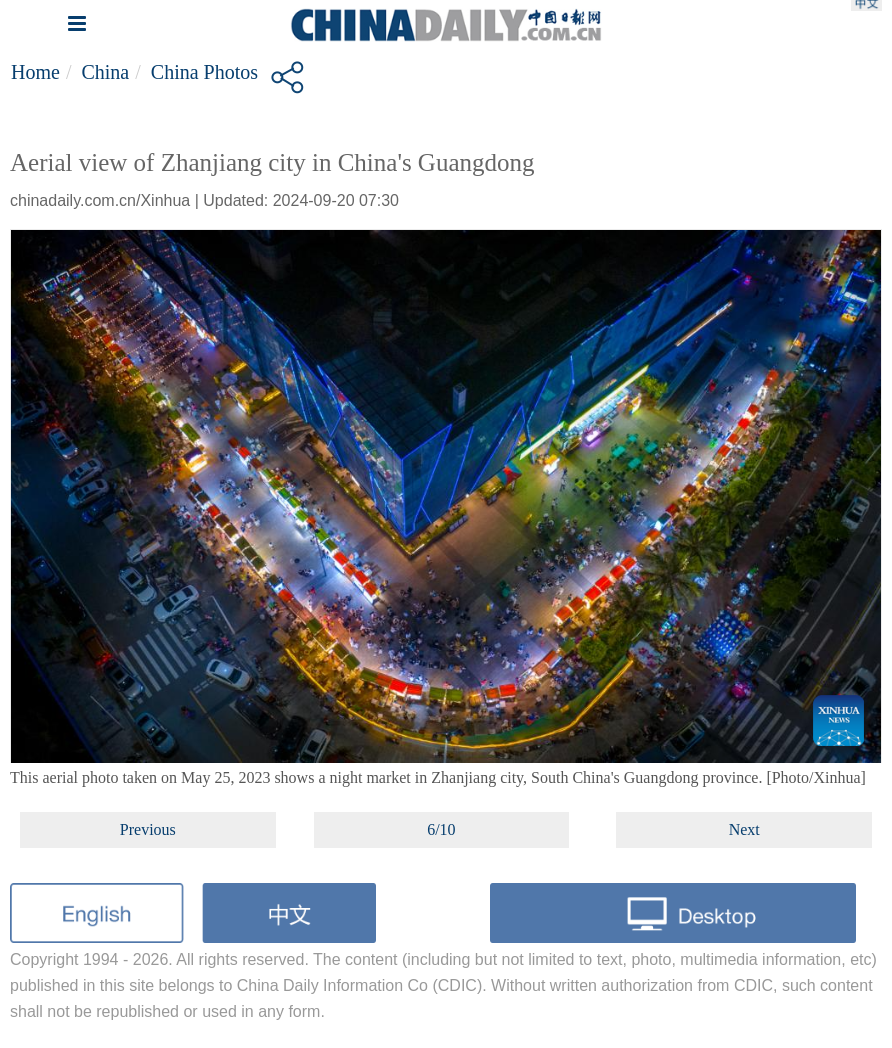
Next (744, 829)
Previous (148, 829)
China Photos (204, 72)
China (105, 72)
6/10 (441, 829)
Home (35, 72)
